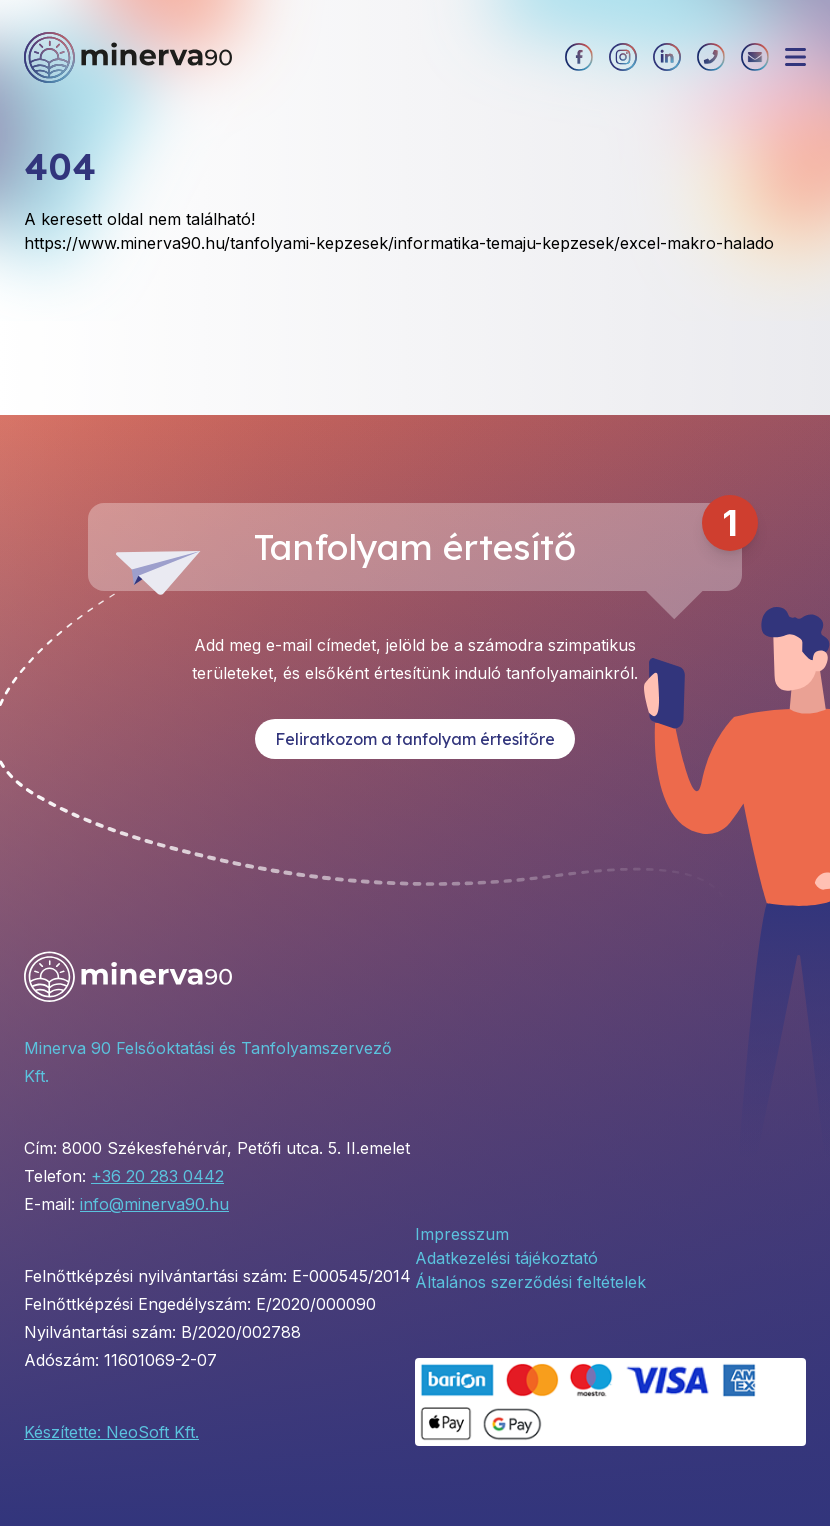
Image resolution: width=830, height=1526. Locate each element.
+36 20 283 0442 (157, 1176)
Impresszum (462, 1234)
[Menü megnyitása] (795, 57)
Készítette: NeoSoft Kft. (111, 1432)
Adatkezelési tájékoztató (506, 1258)
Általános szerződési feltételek (530, 1282)
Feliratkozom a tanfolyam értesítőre (415, 739)
